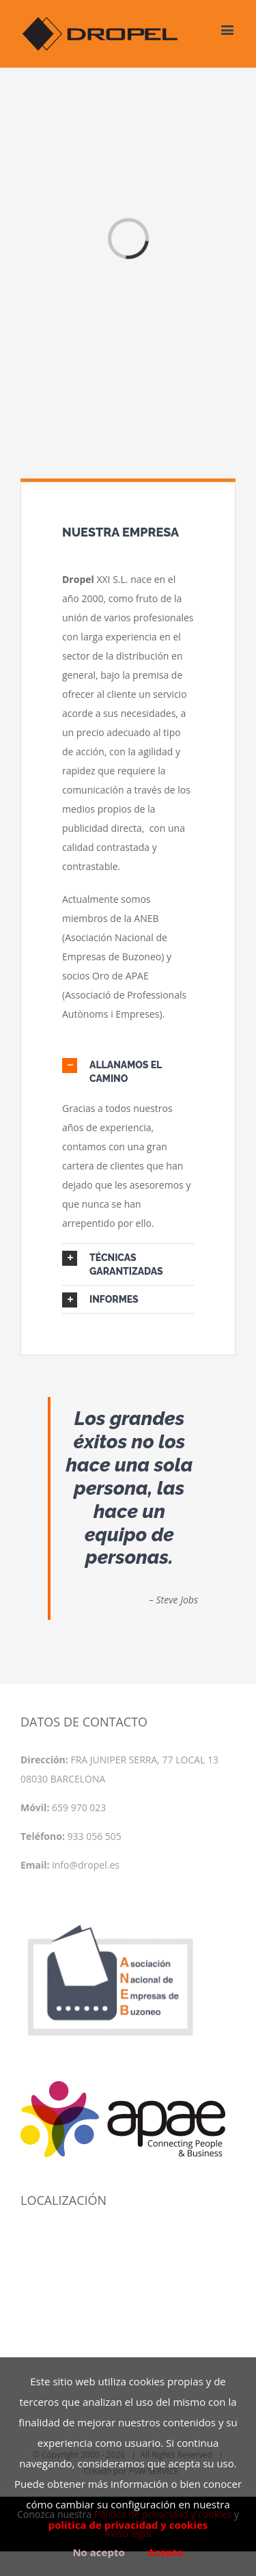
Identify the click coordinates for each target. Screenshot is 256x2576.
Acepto (165, 2552)
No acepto (98, 2552)
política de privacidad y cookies (128, 2525)
